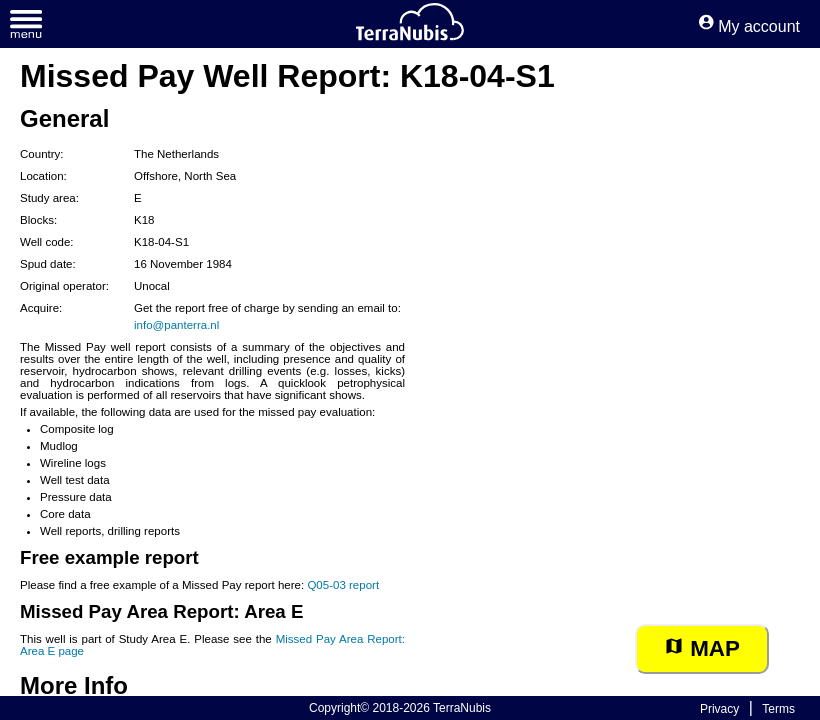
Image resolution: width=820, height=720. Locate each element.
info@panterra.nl (176, 325)
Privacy (719, 709)
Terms (778, 709)
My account (749, 26)
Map (702, 648)
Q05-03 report (343, 585)
